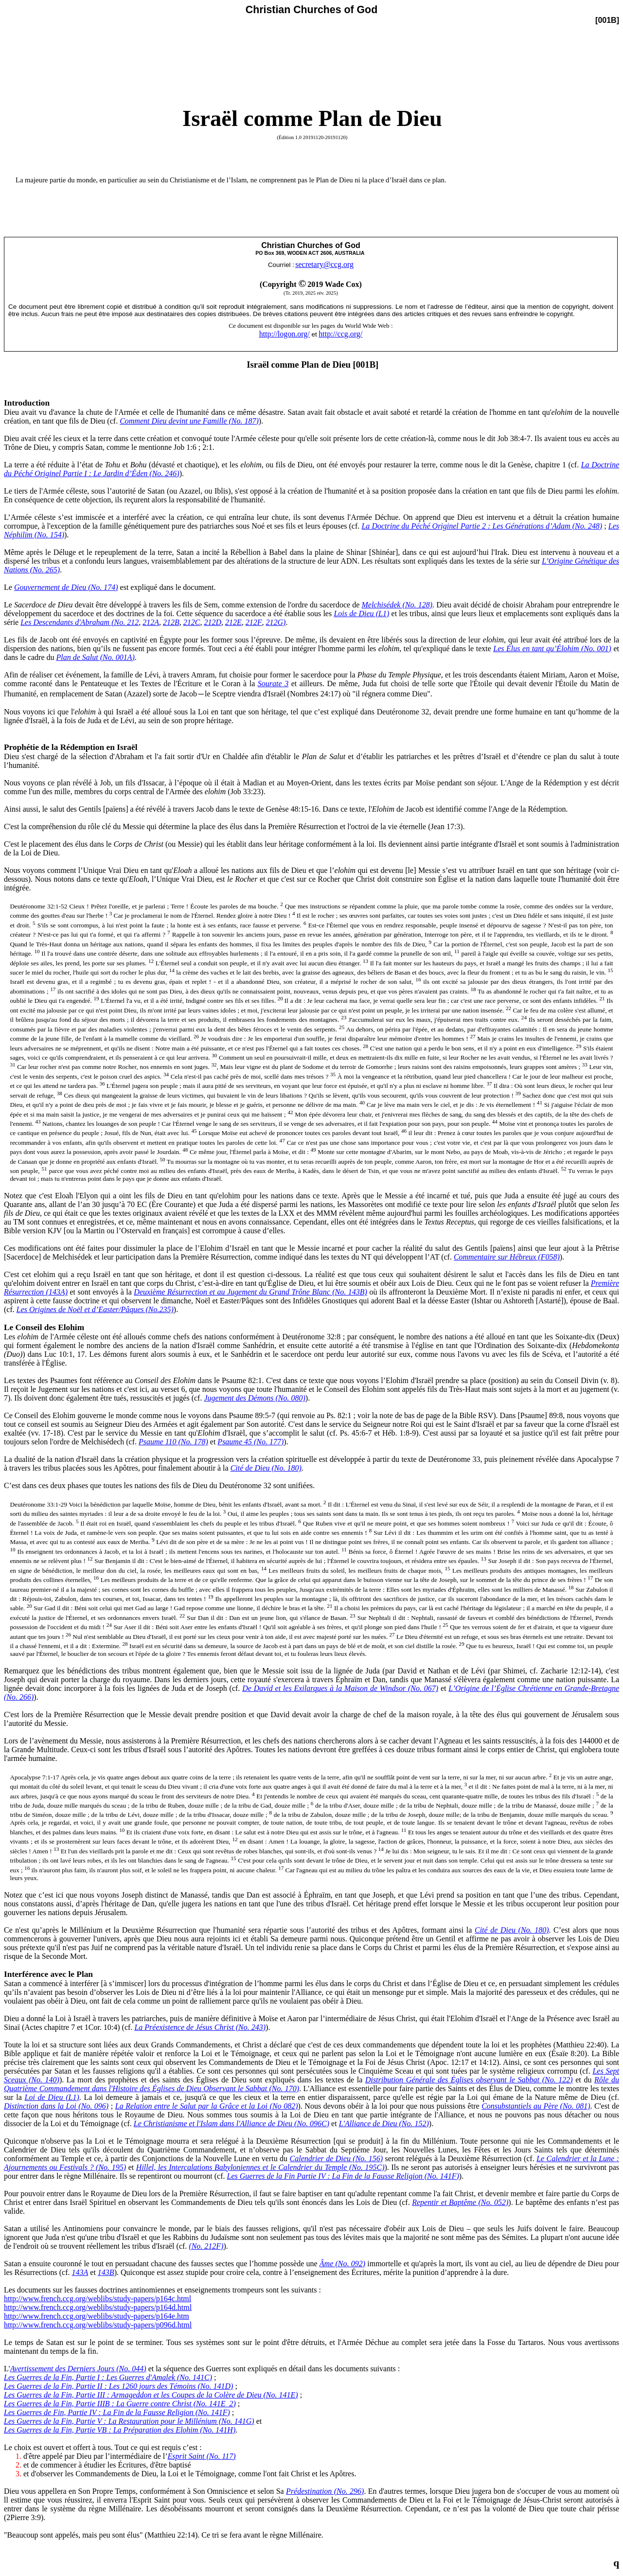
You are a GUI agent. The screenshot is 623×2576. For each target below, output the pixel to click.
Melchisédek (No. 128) (396, 605)
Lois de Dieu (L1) (361, 613)
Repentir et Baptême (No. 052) (460, 2202)
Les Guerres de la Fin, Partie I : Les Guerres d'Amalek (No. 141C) (108, 2377)
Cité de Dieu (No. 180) (266, 1468)
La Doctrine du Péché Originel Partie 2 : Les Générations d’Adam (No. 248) (481, 526)
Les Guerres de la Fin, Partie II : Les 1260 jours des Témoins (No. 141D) (118, 2386)
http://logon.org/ (284, 334)
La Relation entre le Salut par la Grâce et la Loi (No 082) (206, 2106)
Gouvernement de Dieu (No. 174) (66, 587)
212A (150, 622)
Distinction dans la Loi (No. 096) (56, 2106)
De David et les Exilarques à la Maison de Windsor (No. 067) (340, 1688)
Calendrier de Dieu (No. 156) (336, 2158)
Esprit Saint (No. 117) (202, 2456)
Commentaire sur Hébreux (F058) (507, 1257)
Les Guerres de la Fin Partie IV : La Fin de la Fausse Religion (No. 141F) (343, 2176)
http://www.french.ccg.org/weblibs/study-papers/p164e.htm (96, 2316)
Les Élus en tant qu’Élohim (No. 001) (552, 648)
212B (171, 622)
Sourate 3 (273, 683)
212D (212, 622)
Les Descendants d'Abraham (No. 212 (79, 622)
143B (106, 2272)
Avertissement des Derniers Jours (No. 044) (78, 2368)
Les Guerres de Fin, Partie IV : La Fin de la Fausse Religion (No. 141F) (117, 2412)
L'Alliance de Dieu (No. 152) (384, 2123)
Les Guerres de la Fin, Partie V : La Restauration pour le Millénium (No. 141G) (129, 2421)
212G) (276, 622)
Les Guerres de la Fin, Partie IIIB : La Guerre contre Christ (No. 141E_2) (120, 2403)
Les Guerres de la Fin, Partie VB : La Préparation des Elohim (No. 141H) (119, 2430)
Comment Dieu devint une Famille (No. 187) (189, 421)
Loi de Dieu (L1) (52, 2097)
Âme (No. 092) (342, 2263)
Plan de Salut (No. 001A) (95, 657)
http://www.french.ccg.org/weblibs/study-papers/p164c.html (97, 2298)
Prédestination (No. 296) (325, 2491)
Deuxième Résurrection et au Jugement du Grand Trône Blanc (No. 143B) (250, 1292)
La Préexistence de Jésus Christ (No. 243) (200, 2027)
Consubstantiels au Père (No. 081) (535, 2106)
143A (80, 2272)
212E (233, 622)
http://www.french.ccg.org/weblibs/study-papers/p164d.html (98, 2307)
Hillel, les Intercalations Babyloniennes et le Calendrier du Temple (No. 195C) (260, 2167)
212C (191, 622)
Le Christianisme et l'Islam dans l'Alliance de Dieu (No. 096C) (231, 2123)
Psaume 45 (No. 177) (250, 1442)
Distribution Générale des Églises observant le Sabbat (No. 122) (469, 2080)
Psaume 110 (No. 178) (173, 1442)
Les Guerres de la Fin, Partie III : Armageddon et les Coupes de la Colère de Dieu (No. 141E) (151, 2395)
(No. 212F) (206, 2246)
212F (254, 622)
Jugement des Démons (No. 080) (254, 1398)
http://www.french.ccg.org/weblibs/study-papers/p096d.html (98, 2325)
